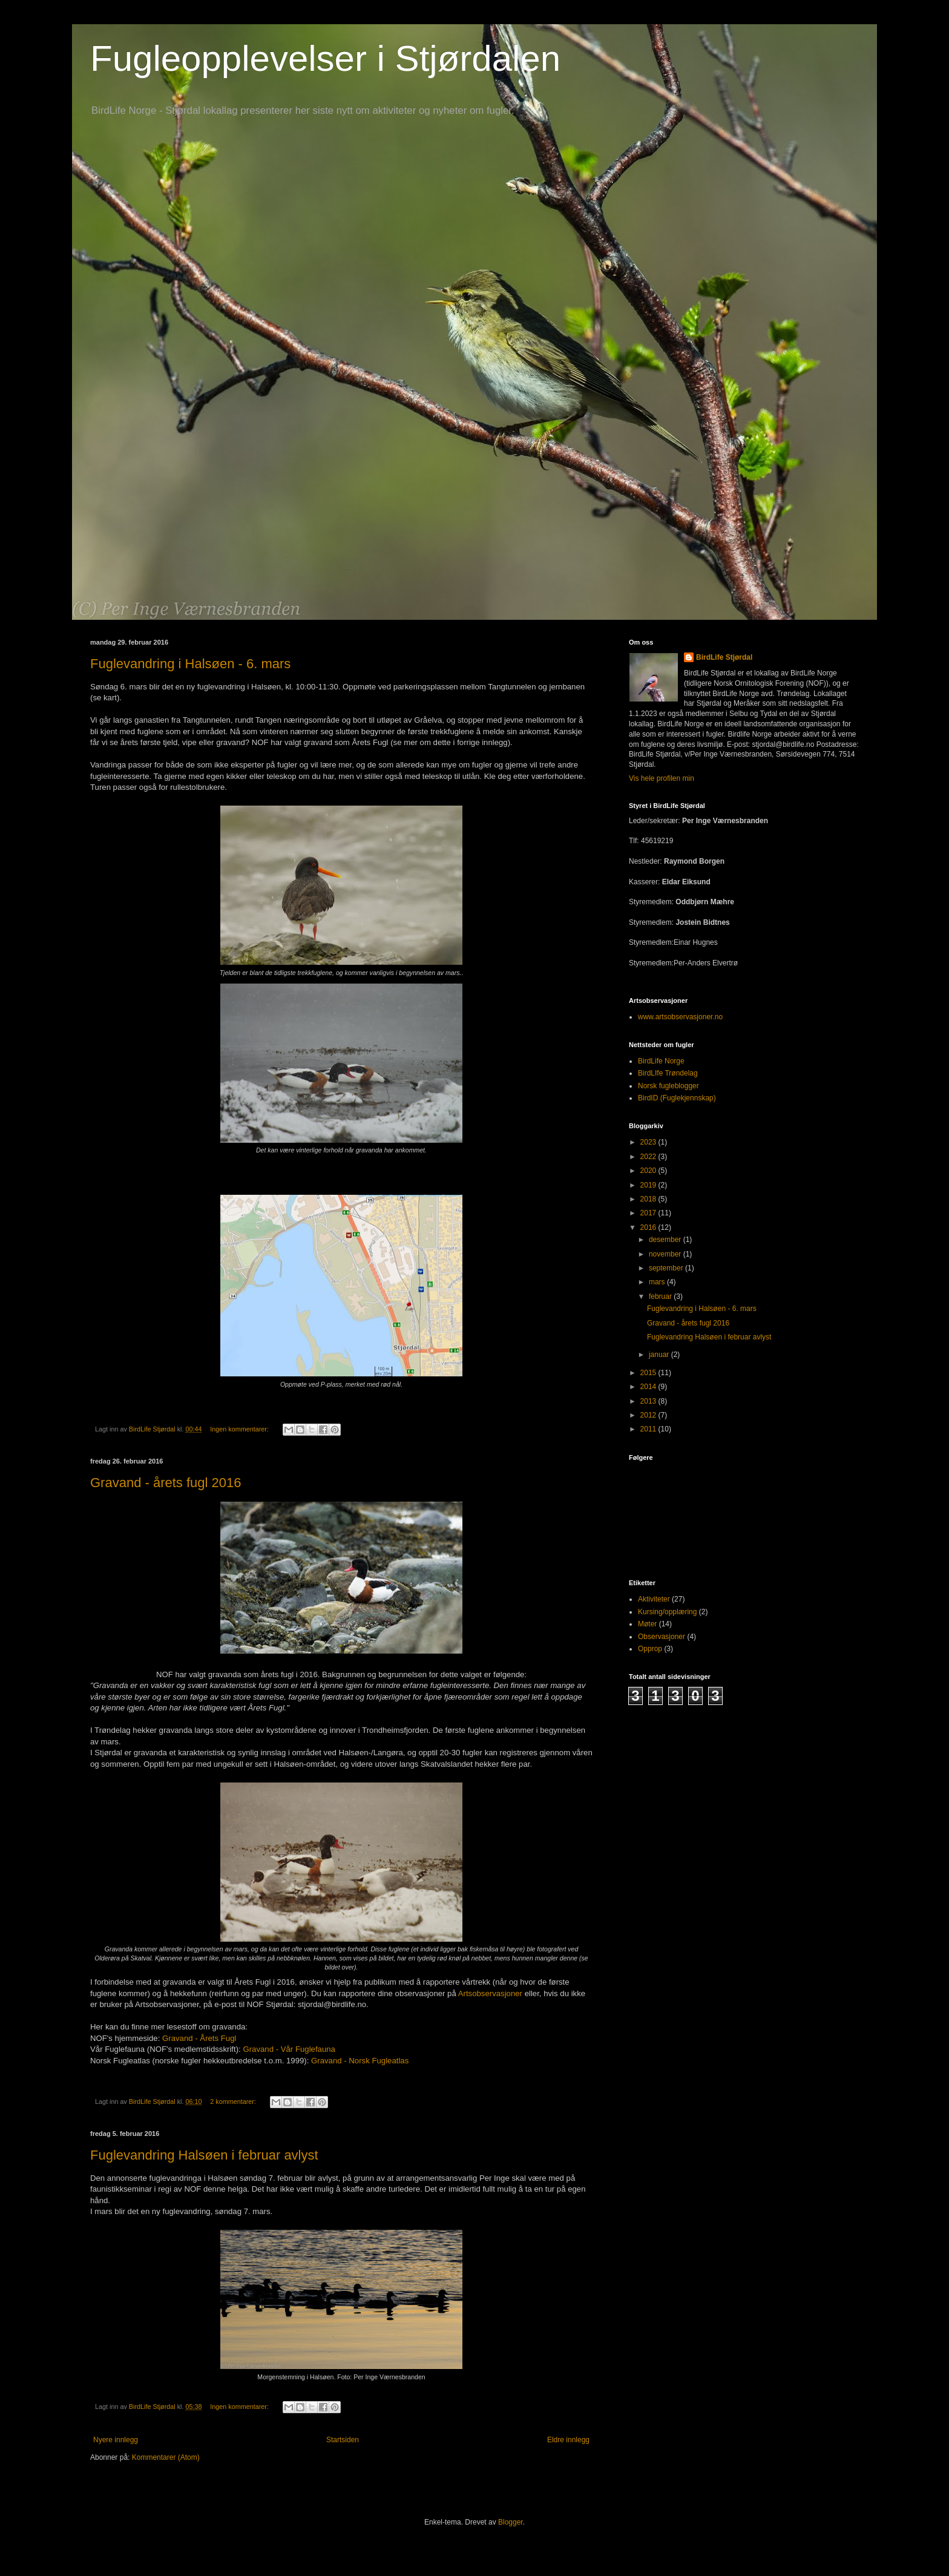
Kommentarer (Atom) (166, 2457)
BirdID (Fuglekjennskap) (677, 1098)
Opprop (650, 1648)
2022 (649, 1156)
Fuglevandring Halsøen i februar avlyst (204, 2155)
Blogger (510, 2522)
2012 (649, 1415)
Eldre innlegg (568, 2440)
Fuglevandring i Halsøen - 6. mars (190, 663)
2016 (649, 1227)
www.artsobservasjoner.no (680, 1017)
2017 (649, 1213)
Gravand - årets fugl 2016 (165, 1482)
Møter (647, 1624)
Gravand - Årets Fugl (199, 2038)
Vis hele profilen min (661, 778)
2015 (649, 1372)
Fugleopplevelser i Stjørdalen (325, 58)
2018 (649, 1199)
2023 (649, 1142)
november (666, 1254)
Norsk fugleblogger (668, 1086)
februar (661, 1296)
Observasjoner (661, 1636)
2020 (649, 1170)
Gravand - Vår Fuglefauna (289, 2049)
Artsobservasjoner (490, 1993)
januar (660, 1354)
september (667, 1268)
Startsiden (342, 2440)
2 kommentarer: (234, 2101)
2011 (649, 1429)
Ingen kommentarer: (240, 1429)
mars (658, 1282)
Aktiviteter (654, 1599)
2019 (649, 1185)
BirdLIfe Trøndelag (668, 1073)
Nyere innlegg (115, 2440)
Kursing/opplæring (667, 1612)
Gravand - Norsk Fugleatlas (360, 2060)
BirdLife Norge (661, 1061)
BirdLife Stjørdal (724, 657)
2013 (649, 1401)
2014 (649, 1386)
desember (666, 1239)
